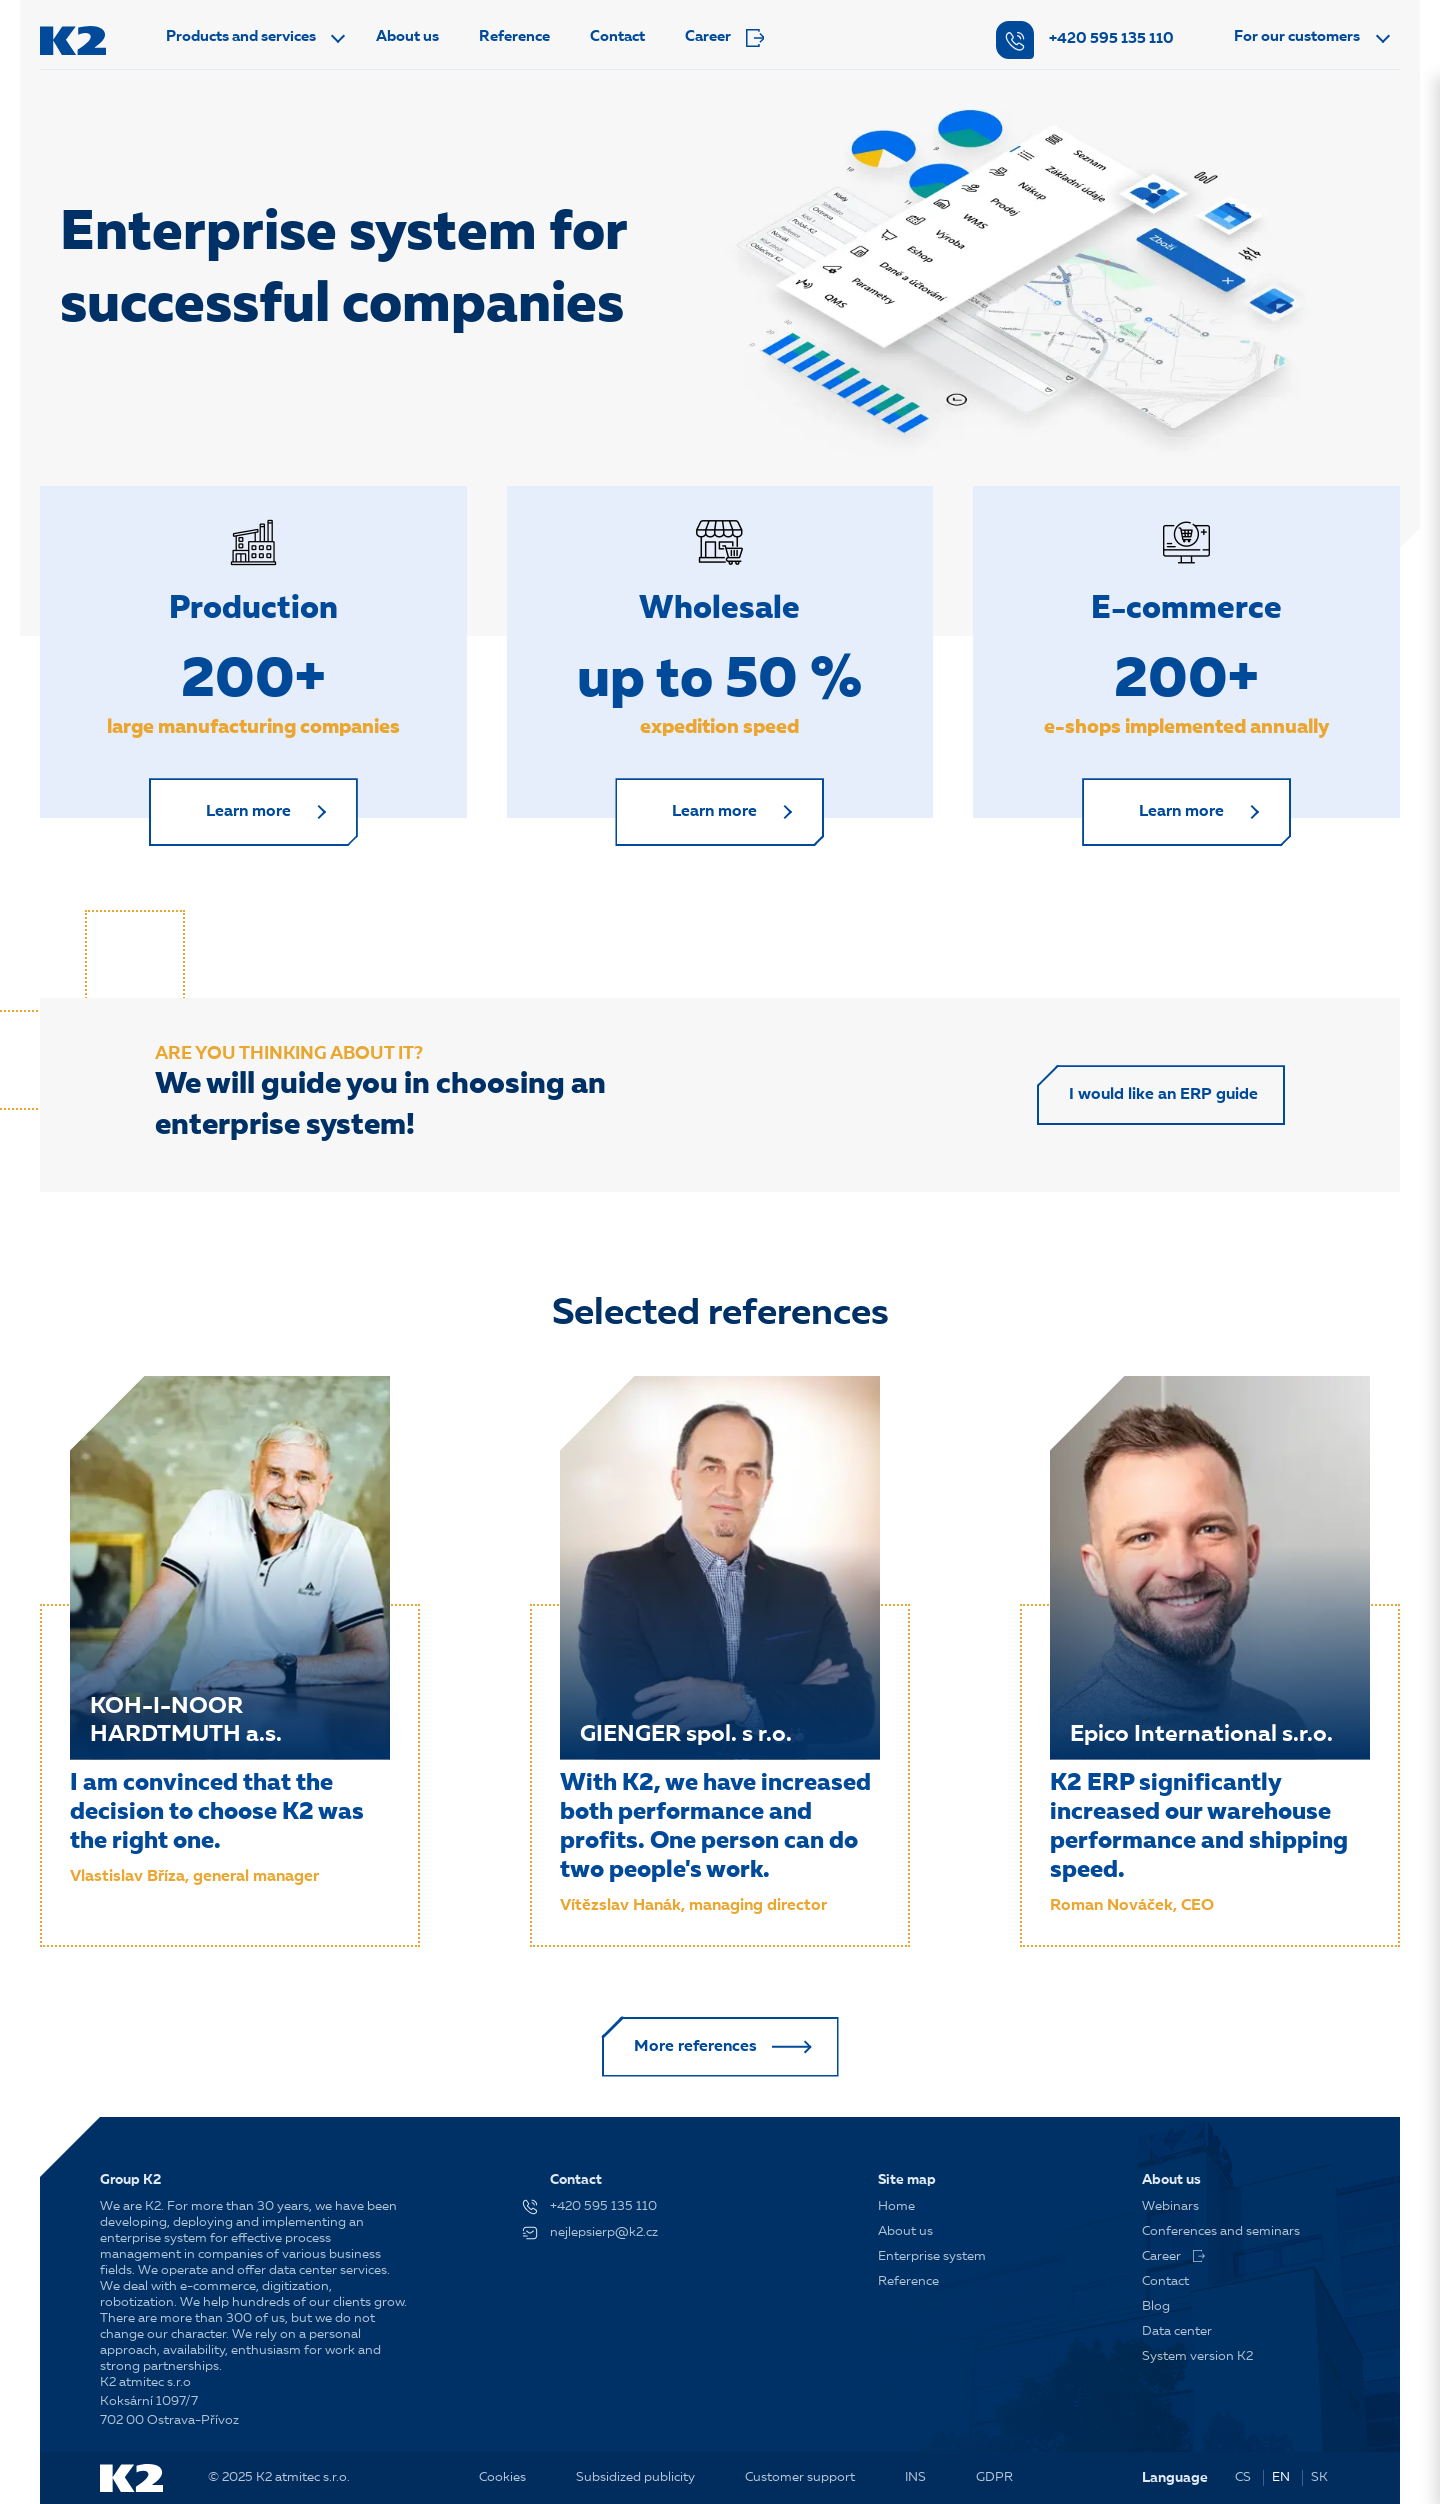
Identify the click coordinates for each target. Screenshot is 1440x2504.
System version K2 (1197, 2356)
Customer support (800, 2477)
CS (1243, 2477)
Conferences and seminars (1221, 2231)
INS (915, 2477)
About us (407, 37)
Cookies (502, 2477)
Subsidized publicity (635, 2477)
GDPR (994, 2477)
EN (1281, 2477)
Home (896, 2206)
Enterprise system (932, 2256)
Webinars (1170, 2206)
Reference (514, 37)
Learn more (248, 812)
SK (1319, 2477)
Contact (617, 37)
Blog (1156, 2306)
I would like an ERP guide (1163, 1095)
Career (724, 38)
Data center (1177, 2331)
